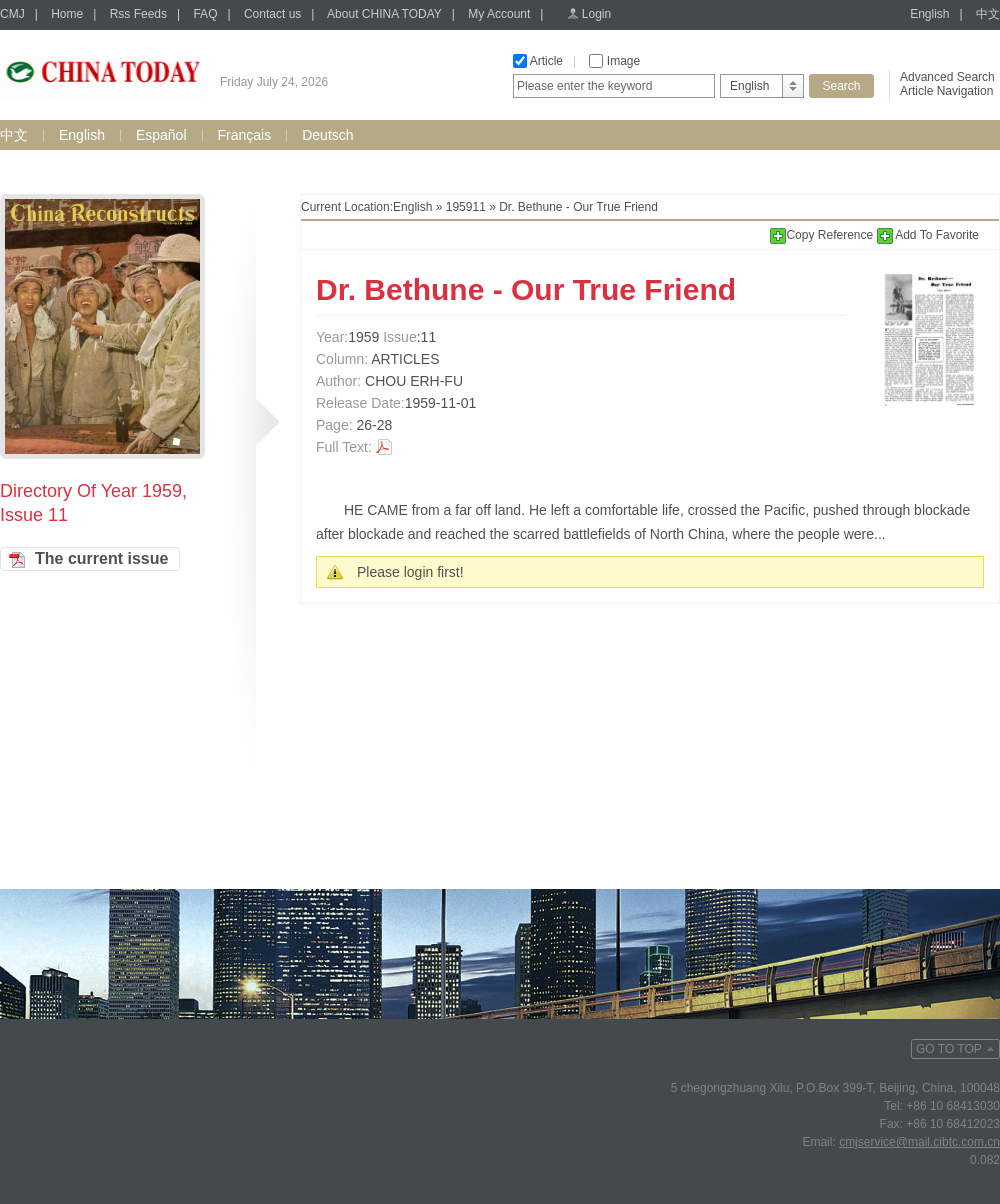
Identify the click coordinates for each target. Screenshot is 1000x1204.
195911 (466, 207)
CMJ (12, 14)
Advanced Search (947, 77)
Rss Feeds (138, 14)
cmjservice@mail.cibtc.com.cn (919, 1142)
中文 (988, 14)
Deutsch (327, 135)
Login (596, 14)
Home (67, 14)
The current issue (101, 558)
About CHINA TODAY (384, 14)
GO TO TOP (949, 1049)
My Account (499, 14)
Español (161, 135)
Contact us (272, 14)
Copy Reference (823, 235)
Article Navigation (946, 91)
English (929, 14)
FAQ (205, 14)
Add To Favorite (928, 235)
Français (245, 135)
